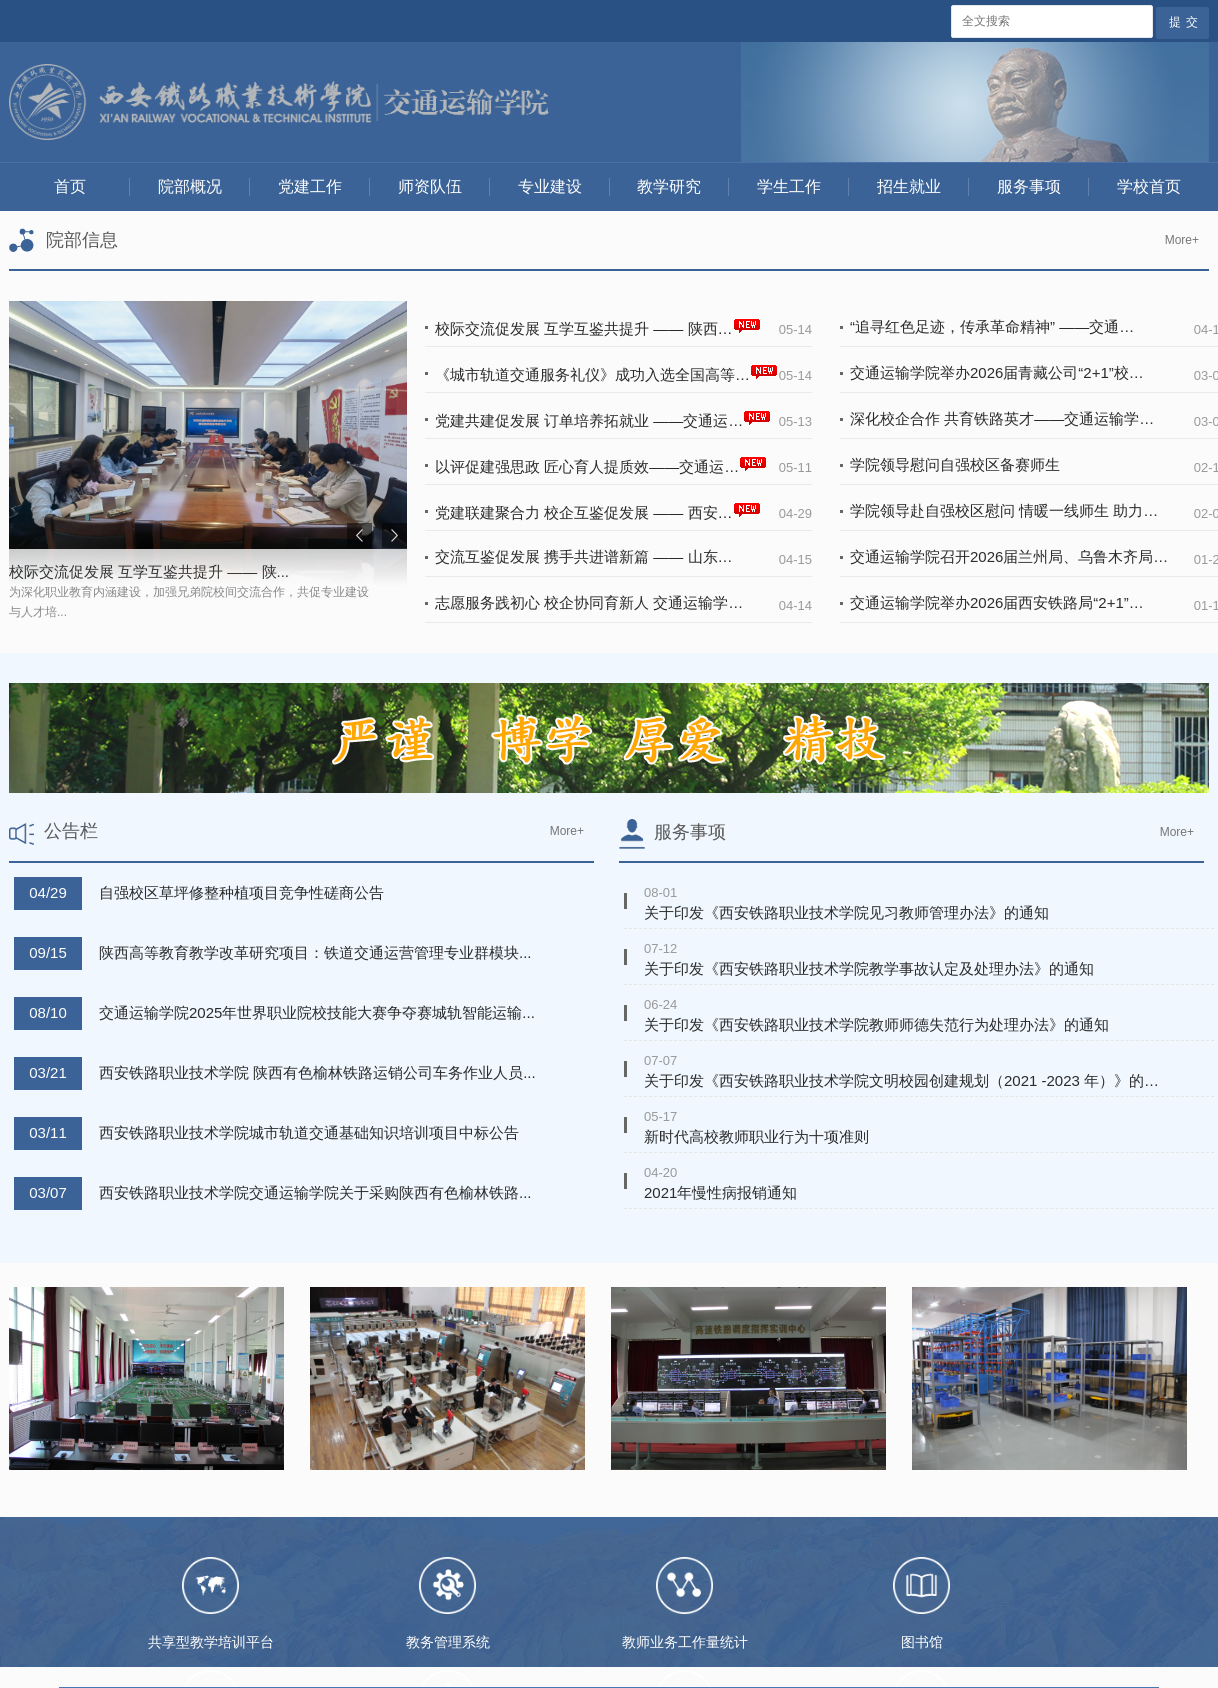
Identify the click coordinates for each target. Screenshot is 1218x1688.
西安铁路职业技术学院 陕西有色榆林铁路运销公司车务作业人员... (317, 1072)
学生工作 (789, 186)
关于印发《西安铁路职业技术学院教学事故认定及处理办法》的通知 (869, 968)
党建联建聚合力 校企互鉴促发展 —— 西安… (598, 510)
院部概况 (190, 186)
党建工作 (310, 186)
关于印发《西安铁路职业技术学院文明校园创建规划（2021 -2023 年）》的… (901, 1080)
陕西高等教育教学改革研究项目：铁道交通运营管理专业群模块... (315, 952)
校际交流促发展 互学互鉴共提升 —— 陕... (149, 571)
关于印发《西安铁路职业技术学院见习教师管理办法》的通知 (846, 912)
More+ (1182, 240)
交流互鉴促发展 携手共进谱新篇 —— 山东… (584, 556)
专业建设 (550, 186)
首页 (70, 186)
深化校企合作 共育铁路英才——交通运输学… (1002, 418)
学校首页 (1149, 186)
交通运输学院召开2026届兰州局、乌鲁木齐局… (1009, 556)
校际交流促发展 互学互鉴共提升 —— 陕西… (598, 326)
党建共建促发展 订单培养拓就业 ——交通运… (603, 418)
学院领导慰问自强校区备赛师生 (955, 464)
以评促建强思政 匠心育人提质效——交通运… (601, 464)
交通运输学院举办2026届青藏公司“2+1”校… (997, 372)
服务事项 (1029, 186)
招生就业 (909, 186)
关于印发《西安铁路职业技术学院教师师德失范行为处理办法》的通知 (876, 1024)
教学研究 (669, 186)
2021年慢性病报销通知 (720, 1192)
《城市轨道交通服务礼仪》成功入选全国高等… (606, 372)
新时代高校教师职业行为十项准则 (756, 1136)
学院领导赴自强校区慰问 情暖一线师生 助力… (1004, 510)
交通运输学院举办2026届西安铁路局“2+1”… (997, 602)
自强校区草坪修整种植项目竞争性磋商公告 (241, 892)
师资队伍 (430, 186)
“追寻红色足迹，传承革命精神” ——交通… (992, 326)
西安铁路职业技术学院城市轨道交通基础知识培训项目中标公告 (309, 1132)
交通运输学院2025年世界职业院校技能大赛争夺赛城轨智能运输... (317, 1012)
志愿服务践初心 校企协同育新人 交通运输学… (589, 602)
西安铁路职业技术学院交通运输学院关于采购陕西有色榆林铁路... (315, 1192)
